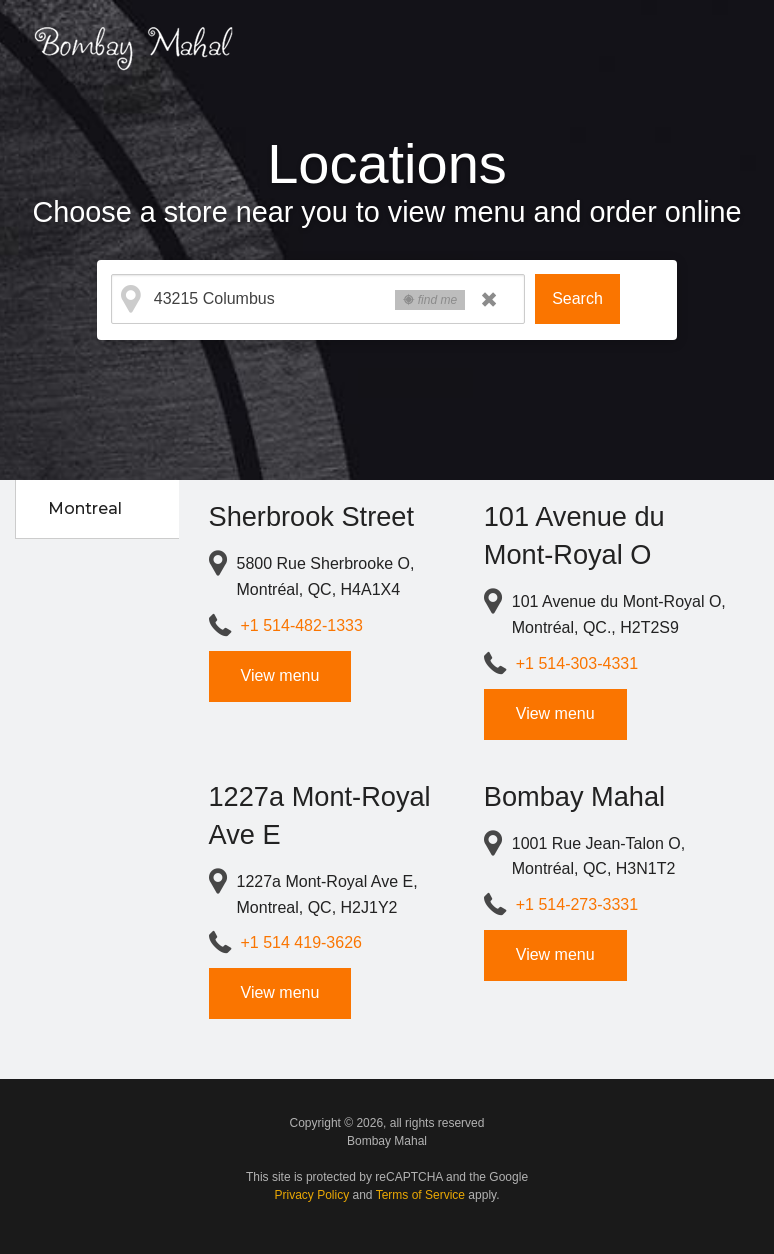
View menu (280, 675)
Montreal (85, 508)
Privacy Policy (312, 1195)
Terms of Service (420, 1195)
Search (577, 298)
